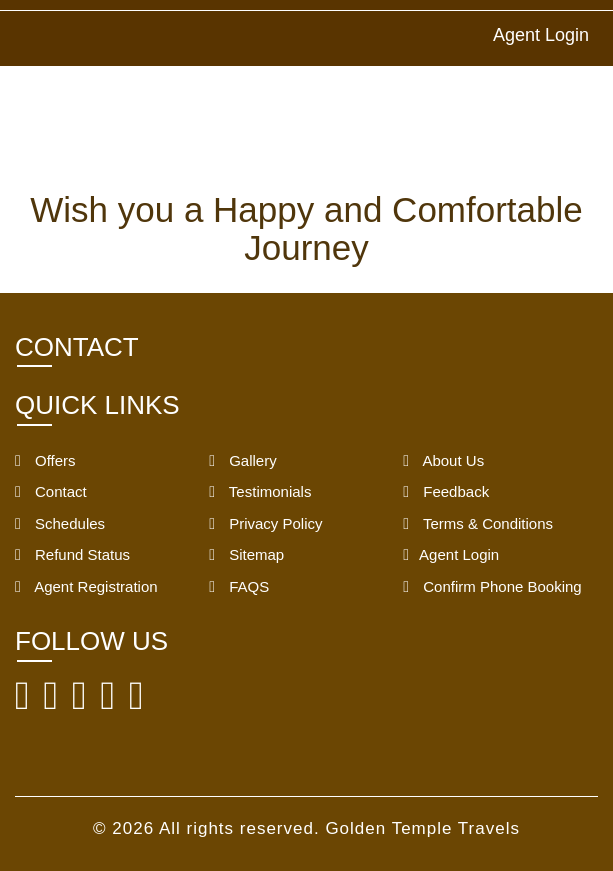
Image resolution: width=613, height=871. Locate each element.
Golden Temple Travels (422, 828)
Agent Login (541, 35)
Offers (45, 460)
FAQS (239, 586)
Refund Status (72, 554)
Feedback (446, 491)
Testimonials (260, 491)
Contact (51, 491)
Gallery (243, 460)
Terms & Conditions (478, 523)
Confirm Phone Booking (492, 586)
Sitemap (246, 554)
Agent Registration (86, 586)
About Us (443, 460)
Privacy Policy (265, 523)
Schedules (60, 523)
